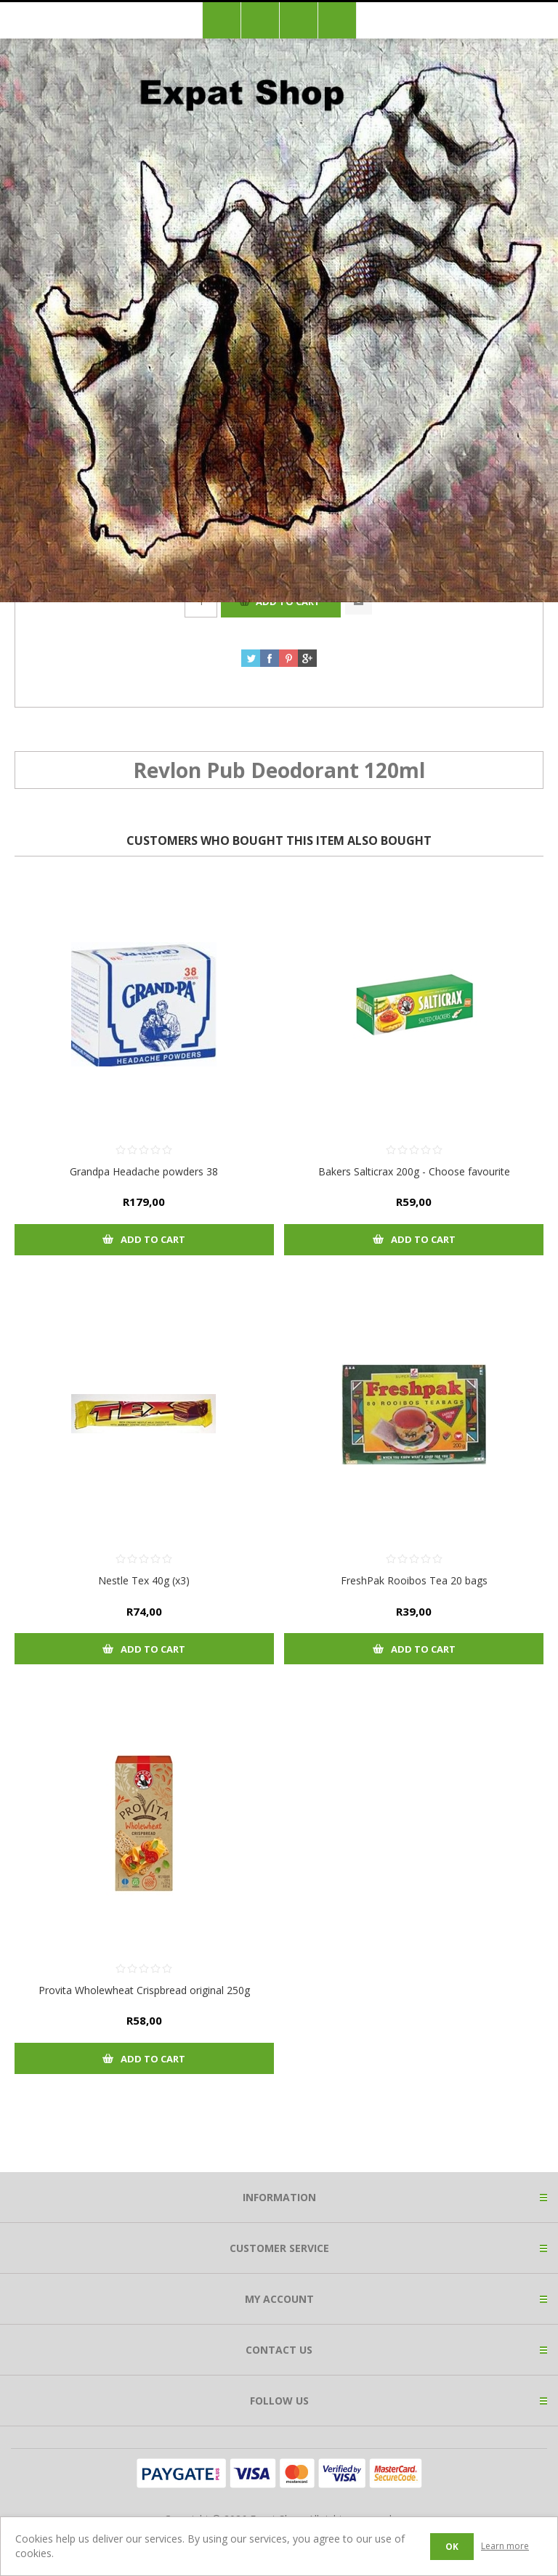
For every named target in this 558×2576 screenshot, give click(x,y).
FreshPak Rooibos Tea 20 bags (414, 1580)
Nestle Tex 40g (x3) (144, 1580)
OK (451, 2546)
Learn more (505, 2546)
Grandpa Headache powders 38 (144, 1171)
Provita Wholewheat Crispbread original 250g (144, 1990)
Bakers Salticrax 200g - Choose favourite (414, 1171)
